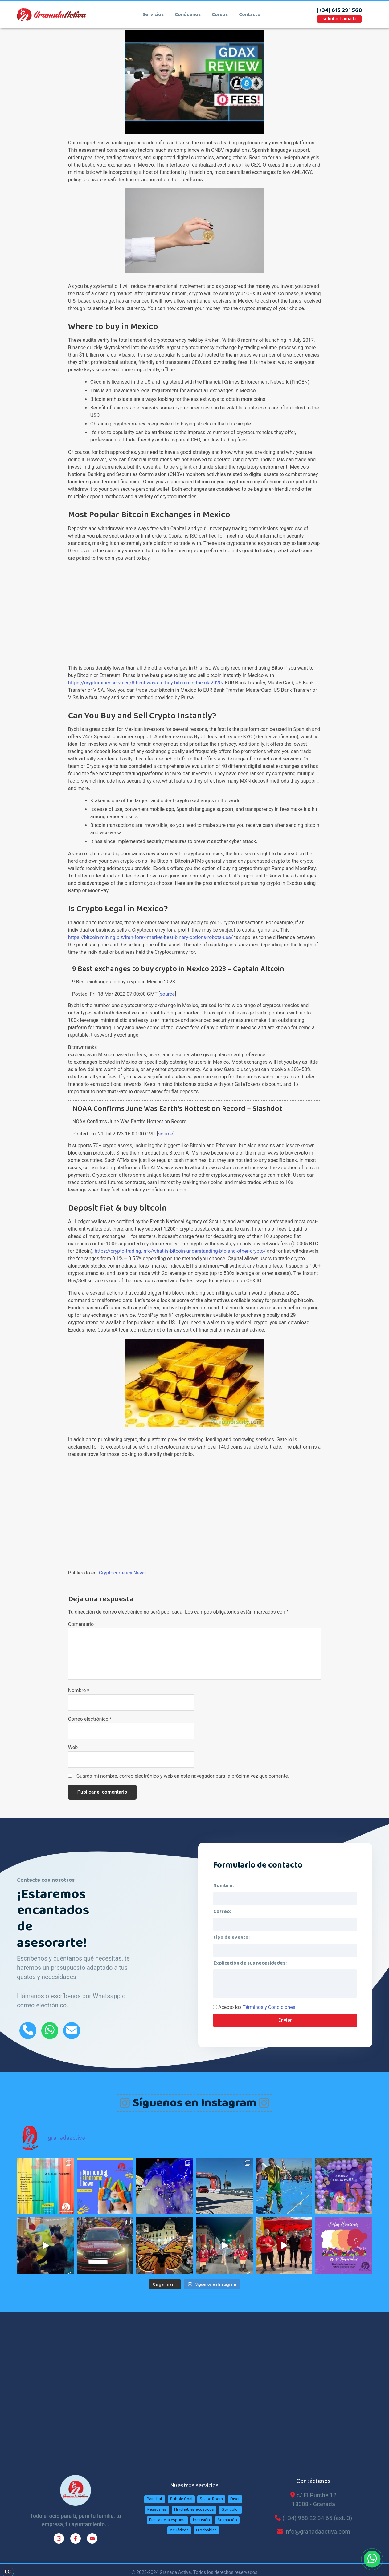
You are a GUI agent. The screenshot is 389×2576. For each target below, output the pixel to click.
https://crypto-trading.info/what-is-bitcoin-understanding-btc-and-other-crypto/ (180, 1251)
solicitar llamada (339, 19)
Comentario (82, 1624)
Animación (227, 2520)
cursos (220, 14)
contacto (249, 14)
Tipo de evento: (231, 1937)
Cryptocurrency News (122, 1573)
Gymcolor (230, 2509)
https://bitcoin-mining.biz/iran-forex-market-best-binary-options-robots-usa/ (150, 937)
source (167, 994)
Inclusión (201, 2520)
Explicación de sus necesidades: (250, 1963)
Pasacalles (157, 2509)
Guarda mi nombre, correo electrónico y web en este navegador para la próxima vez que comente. (182, 1776)
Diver (235, 2499)
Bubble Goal (181, 2499)
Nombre (78, 1690)
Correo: (222, 1911)
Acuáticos (179, 2530)
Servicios (153, 14)
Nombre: (223, 1885)
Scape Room (211, 2499)
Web (73, 1747)
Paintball (155, 2499)
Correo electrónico (90, 1719)
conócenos (188, 14)
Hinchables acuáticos (194, 2509)
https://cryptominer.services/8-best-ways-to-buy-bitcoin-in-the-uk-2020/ (146, 683)
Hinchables (206, 2530)
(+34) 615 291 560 (339, 10)
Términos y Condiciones (269, 2007)
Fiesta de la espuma (167, 2520)
